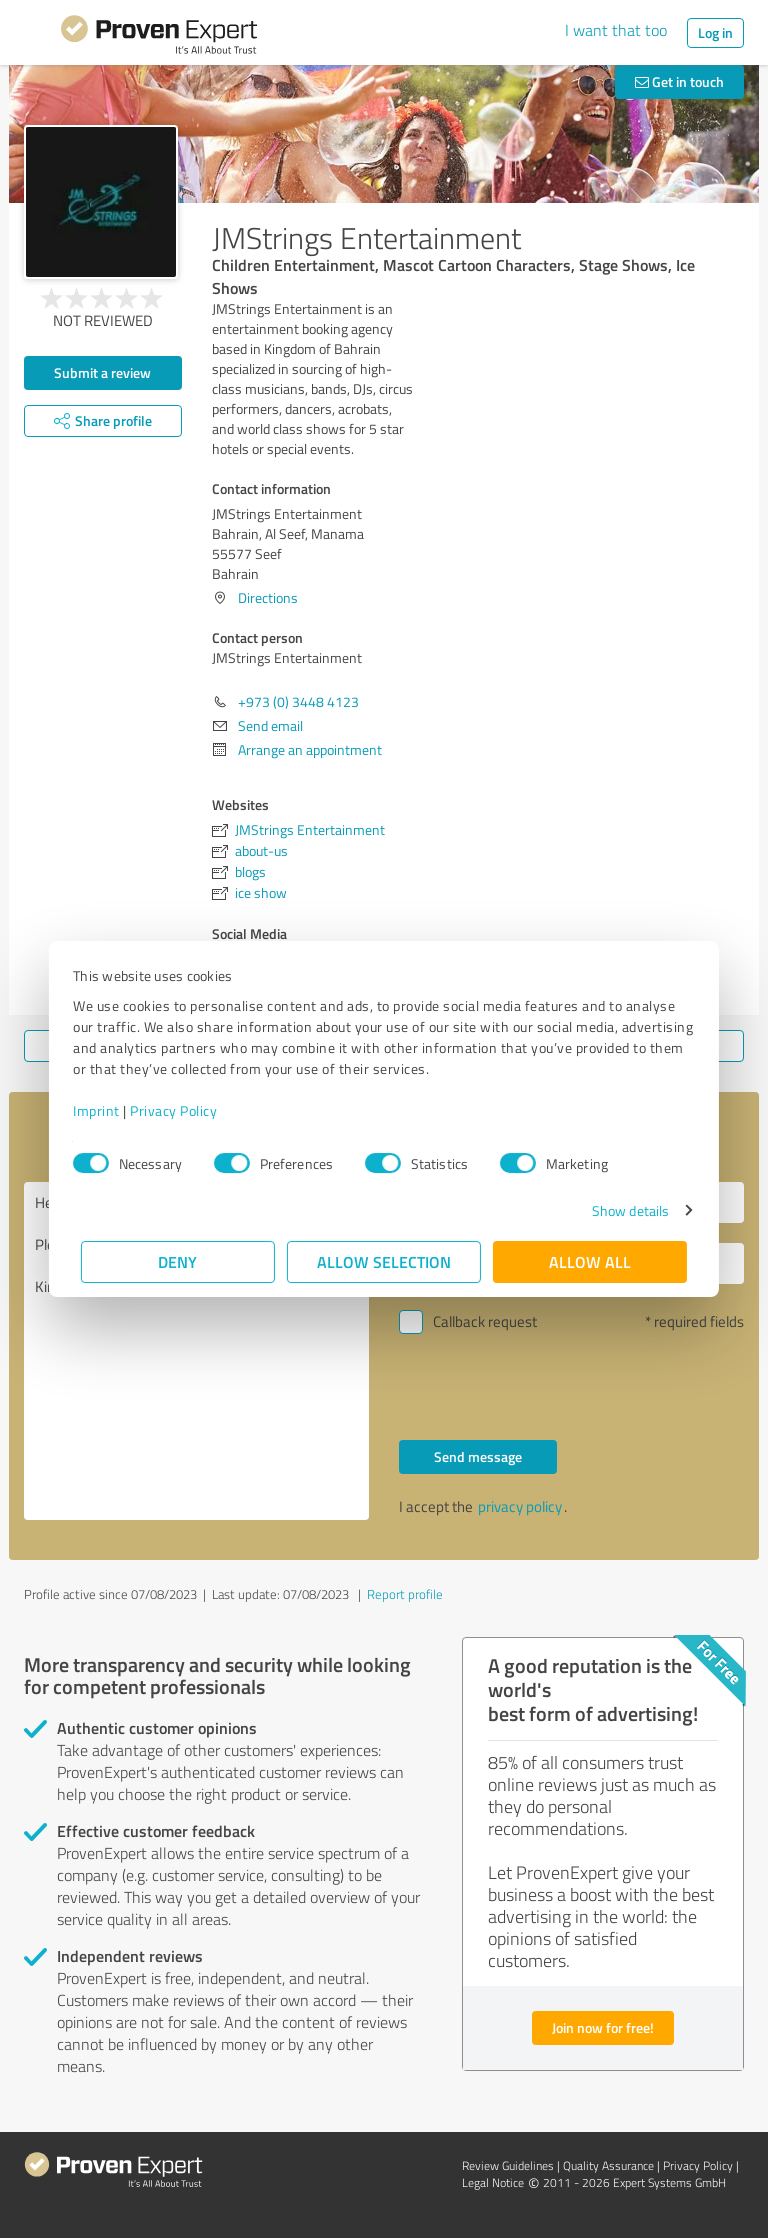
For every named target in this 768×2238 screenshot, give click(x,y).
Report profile (405, 1594)
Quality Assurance (608, 2165)
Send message (478, 1456)
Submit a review (102, 372)
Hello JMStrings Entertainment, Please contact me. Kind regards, (196, 1351)
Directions (268, 597)
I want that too (616, 30)
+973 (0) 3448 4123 (298, 701)
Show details (622, 1210)
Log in (715, 32)
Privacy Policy (181, 1110)
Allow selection (384, 1261)
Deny (178, 1261)
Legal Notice (493, 2182)
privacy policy (520, 1506)
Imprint (104, 1110)
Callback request (485, 1321)
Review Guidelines (508, 2165)
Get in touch (679, 81)
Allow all (590, 1261)
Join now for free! (603, 2027)
